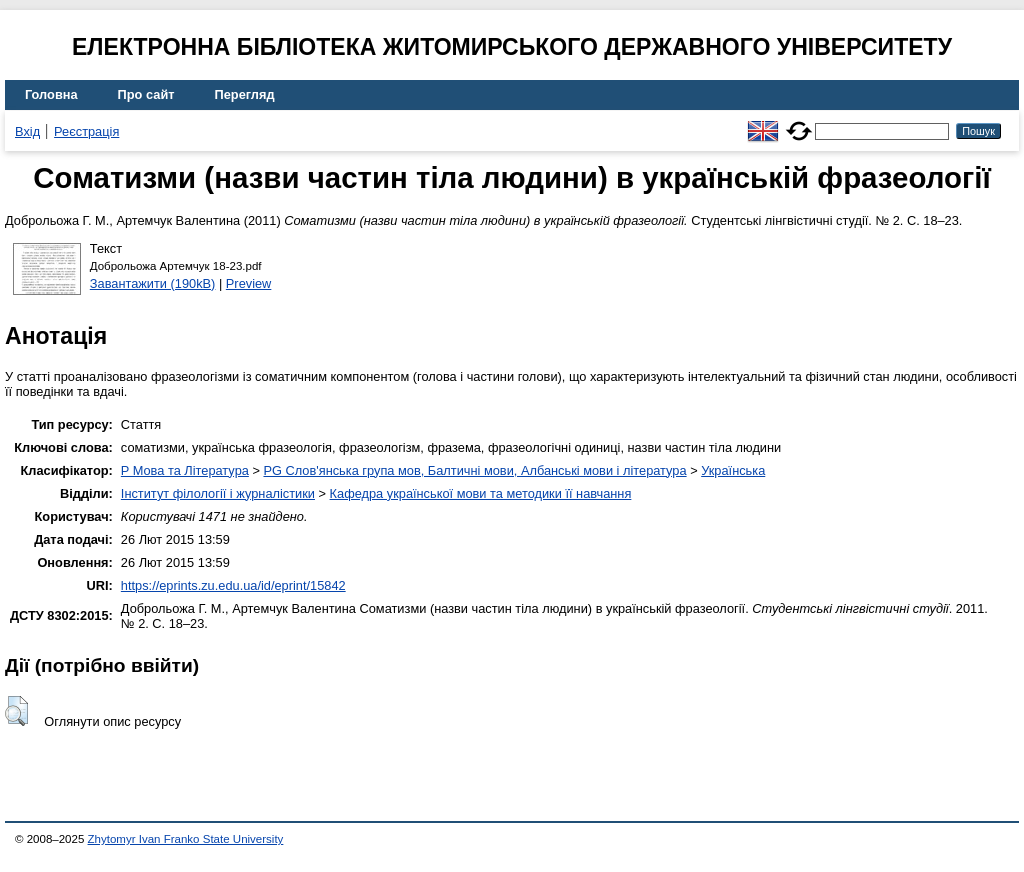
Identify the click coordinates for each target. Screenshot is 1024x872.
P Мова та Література (185, 470)
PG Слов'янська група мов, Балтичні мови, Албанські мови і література (474, 470)
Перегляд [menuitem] (245, 94)
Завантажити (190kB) (153, 283)
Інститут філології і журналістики (218, 493)
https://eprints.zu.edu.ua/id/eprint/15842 (233, 585)
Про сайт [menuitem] (146, 94)
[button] (16, 711)
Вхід (27, 131)
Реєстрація (86, 131)
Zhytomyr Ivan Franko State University (186, 839)
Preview (249, 283)
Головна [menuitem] (51, 94)
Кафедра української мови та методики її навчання (481, 493)
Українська (733, 470)
